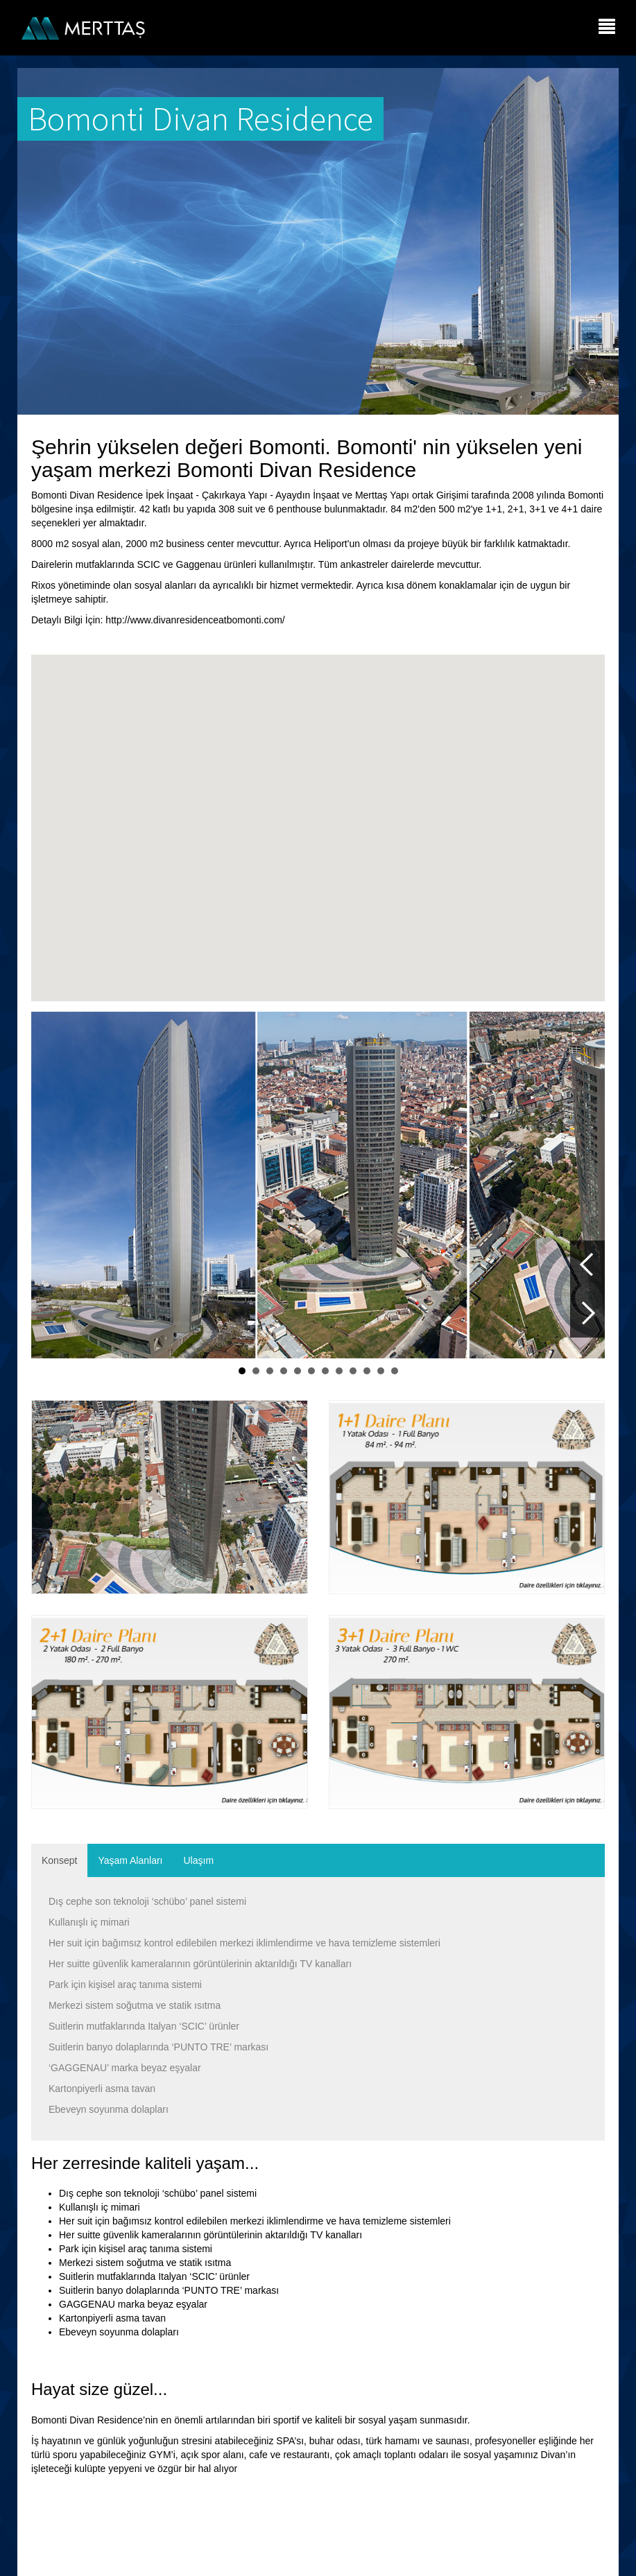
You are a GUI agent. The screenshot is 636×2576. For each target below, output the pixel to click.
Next (587, 1313)
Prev (587, 1265)
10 (366, 1370)
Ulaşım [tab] (199, 1860)
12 (394, 1370)
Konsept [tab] (59, 1860)
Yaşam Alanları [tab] (130, 1860)
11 (380, 1370)
